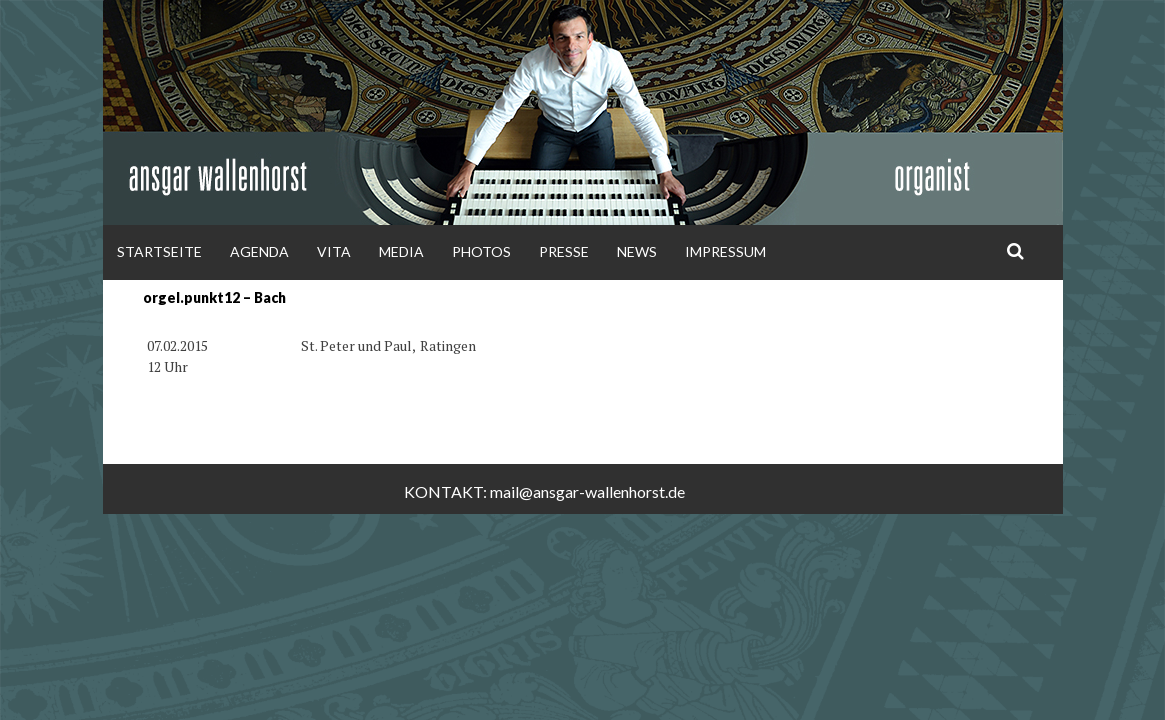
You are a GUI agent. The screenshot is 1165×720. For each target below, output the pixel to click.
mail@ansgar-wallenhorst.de (587, 491)
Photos (481, 251)
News (637, 251)
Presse (564, 251)
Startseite (159, 251)
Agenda (259, 251)
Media (401, 251)
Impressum (725, 251)
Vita (334, 251)
